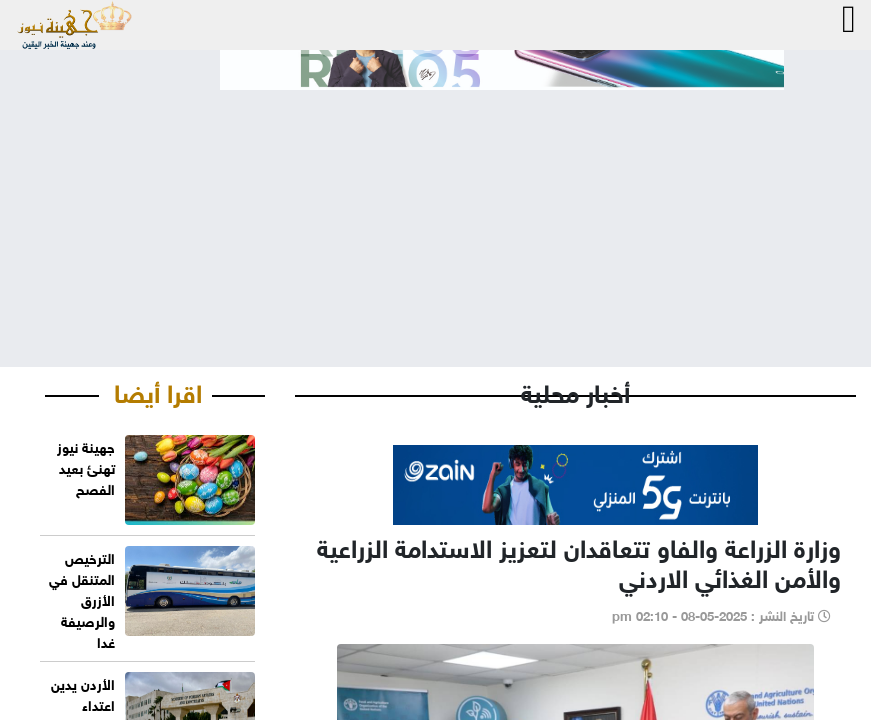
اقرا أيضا (158, 390)
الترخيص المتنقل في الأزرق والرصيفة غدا (82, 598)
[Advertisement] (435, 212)
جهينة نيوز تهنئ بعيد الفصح (86, 466)
